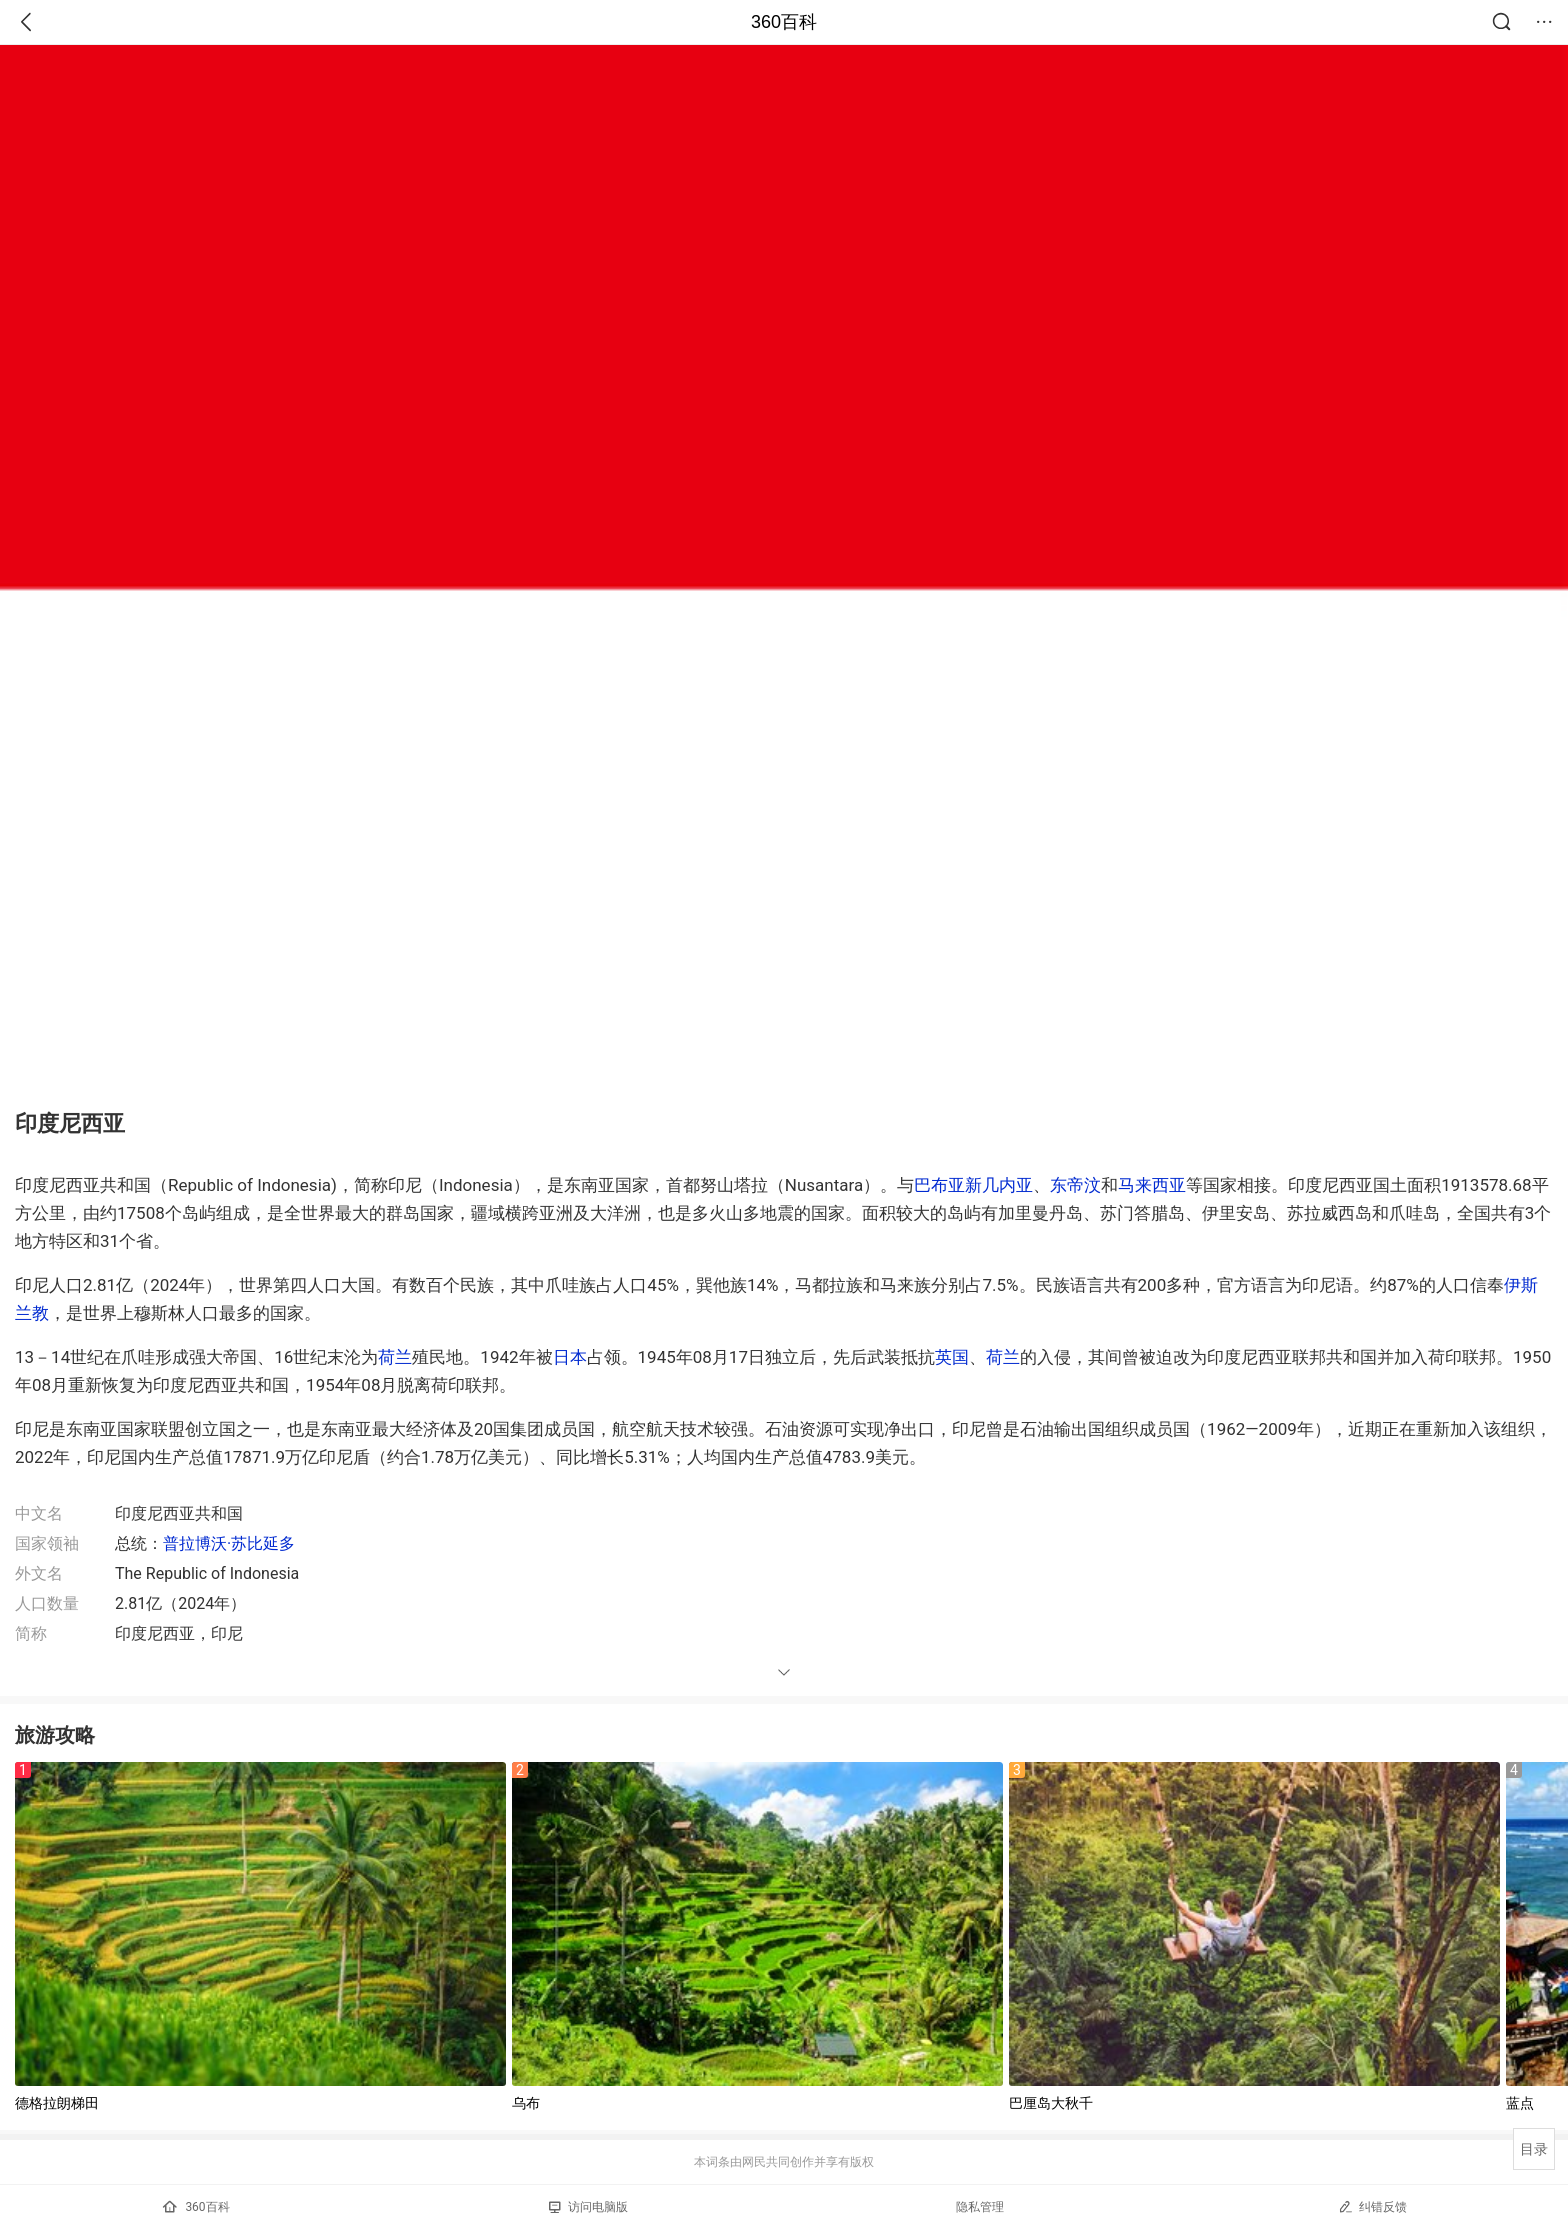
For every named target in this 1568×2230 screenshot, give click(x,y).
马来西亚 (1152, 1185)
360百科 (784, 22)
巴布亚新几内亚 (973, 1185)
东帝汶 (1075, 1185)
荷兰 (395, 1357)
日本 (570, 1357)
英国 (952, 1357)
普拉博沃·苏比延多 (229, 1543)
